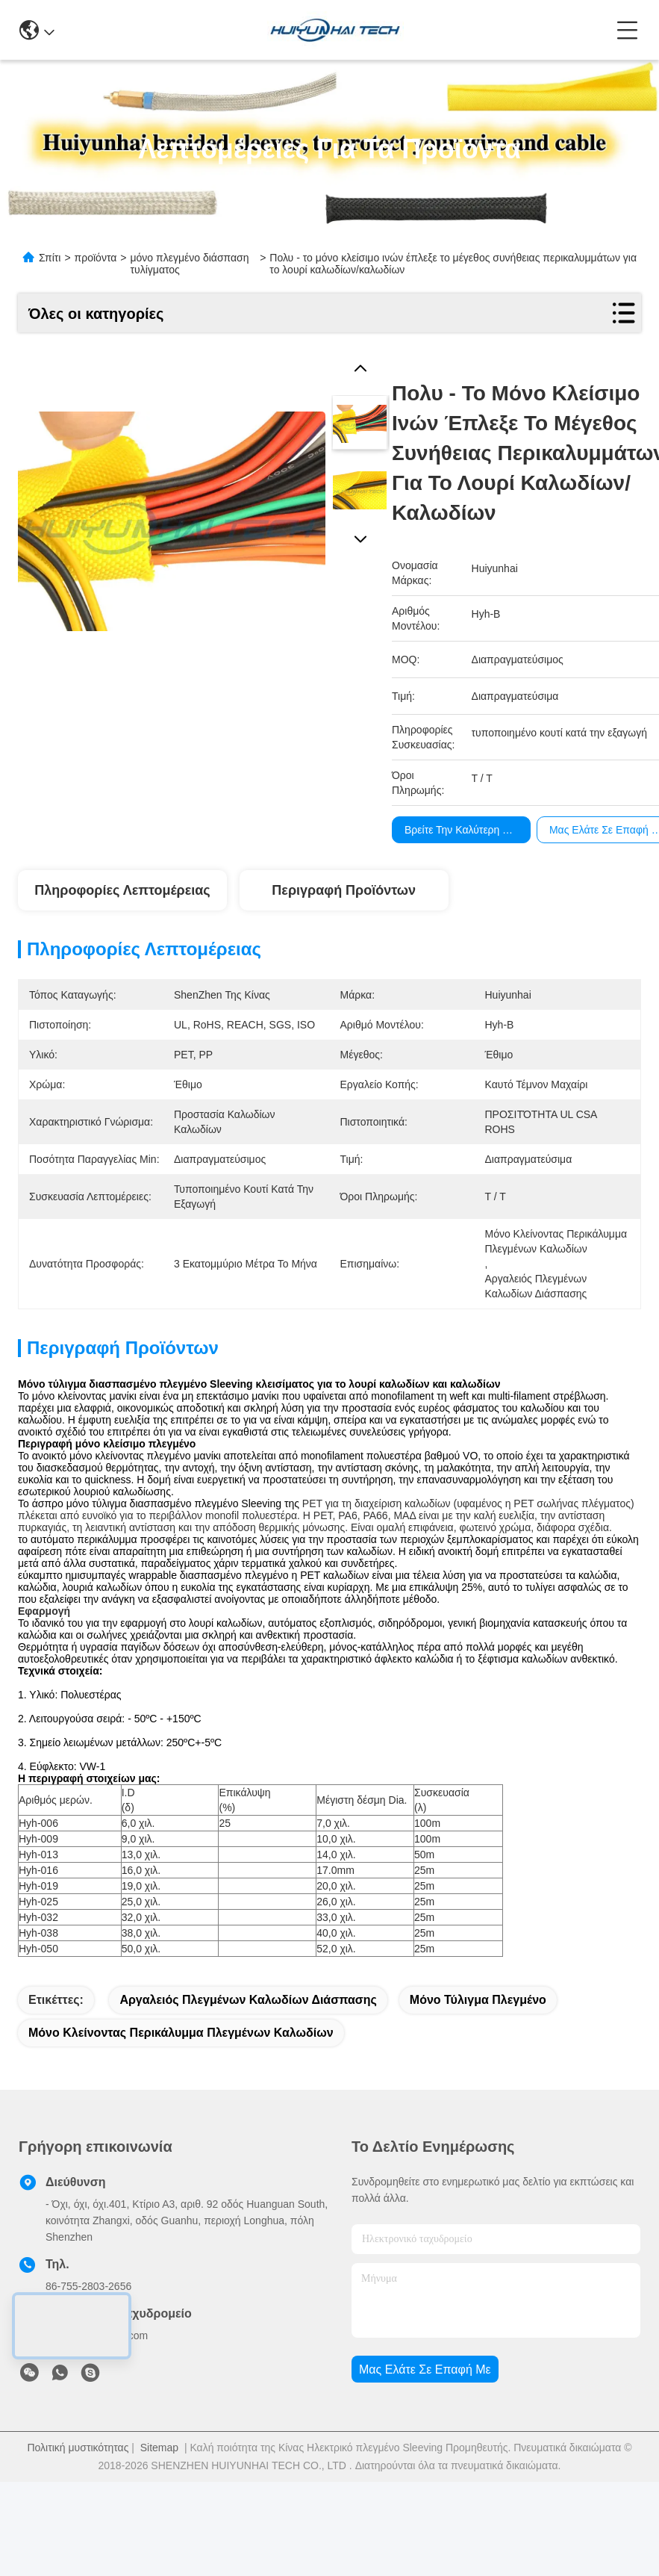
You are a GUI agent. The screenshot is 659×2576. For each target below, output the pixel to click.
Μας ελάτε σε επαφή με (425, 2409)
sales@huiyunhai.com (97, 2376)
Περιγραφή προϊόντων (344, 890)
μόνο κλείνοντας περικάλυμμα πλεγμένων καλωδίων (181, 2073)
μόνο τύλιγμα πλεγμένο (478, 2040)
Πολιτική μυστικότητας (77, 2488)
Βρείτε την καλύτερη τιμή (463, 830)
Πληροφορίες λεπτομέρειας (122, 890)
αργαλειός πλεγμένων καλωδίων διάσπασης (247, 2040)
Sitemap (159, 2488)
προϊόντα (96, 258)
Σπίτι (49, 258)
